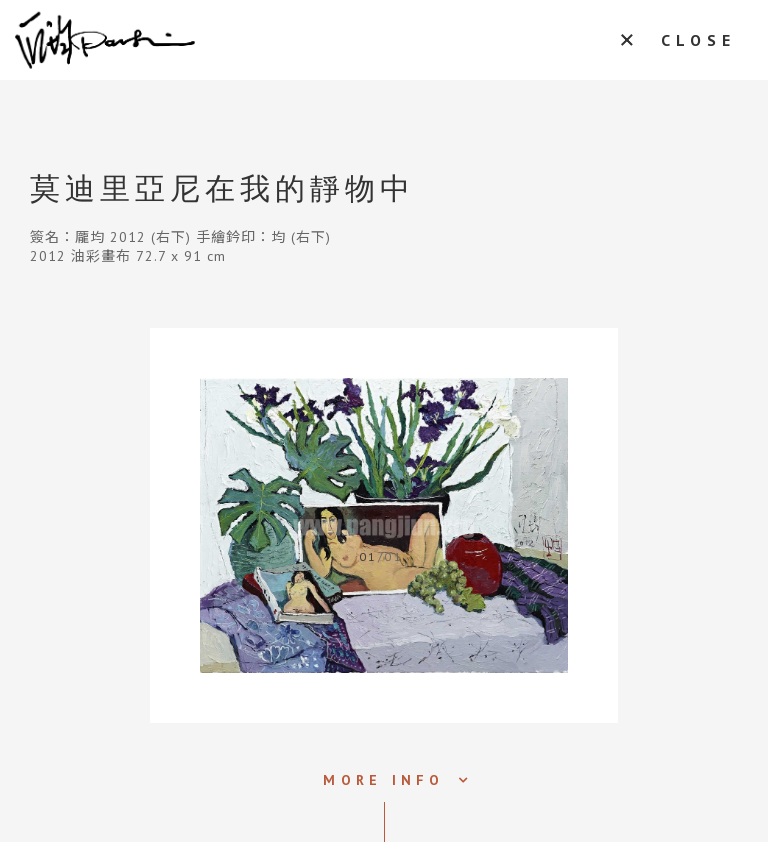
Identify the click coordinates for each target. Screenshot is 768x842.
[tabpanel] (384, 525)
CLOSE (698, 40)
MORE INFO (383, 780)
